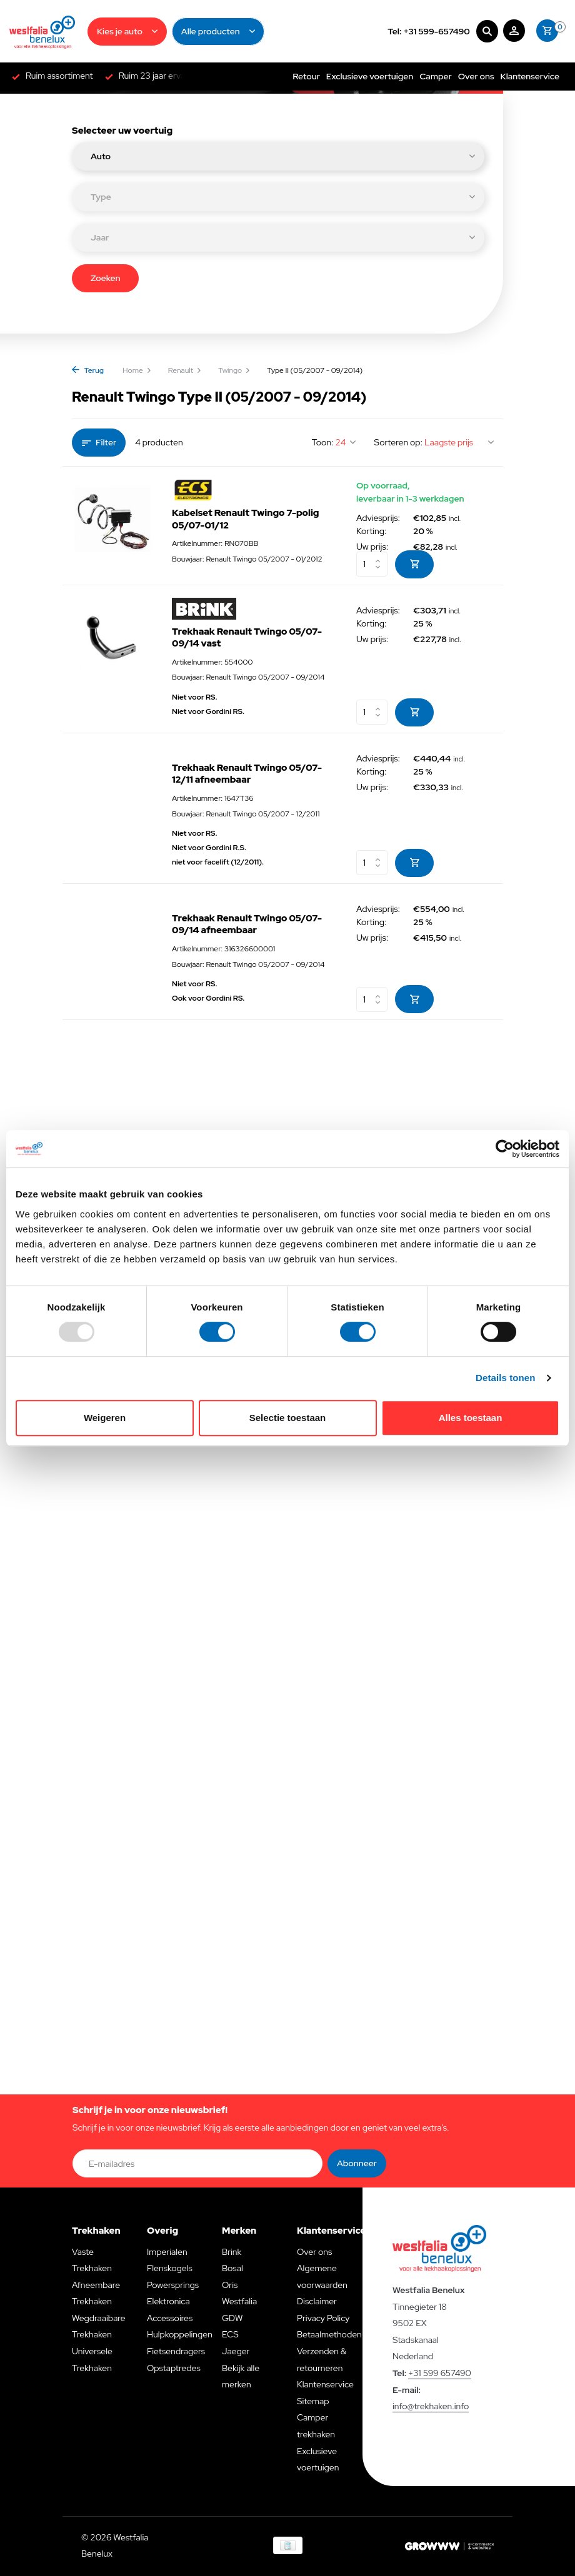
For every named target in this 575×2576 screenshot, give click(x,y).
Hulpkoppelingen (179, 2334)
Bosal (232, 2268)
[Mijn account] (514, 31)
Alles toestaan (470, 1417)
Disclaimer (317, 2301)
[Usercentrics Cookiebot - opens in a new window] (504, 1148)
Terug (88, 370)
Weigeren (105, 1417)
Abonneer (357, 2163)
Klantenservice (530, 76)
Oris (230, 2285)
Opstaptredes (174, 2368)
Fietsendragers (176, 2351)
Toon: (323, 442)
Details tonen (505, 1377)
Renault (185, 370)
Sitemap (313, 2401)
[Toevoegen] (414, 564)
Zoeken (105, 278)
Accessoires (169, 2318)
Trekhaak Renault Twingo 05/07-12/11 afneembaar (247, 774)
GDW (232, 2318)
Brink (231, 2251)
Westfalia (239, 2301)
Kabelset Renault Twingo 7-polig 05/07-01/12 (245, 519)
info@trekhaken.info (430, 2406)
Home (137, 370)
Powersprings (173, 2285)
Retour (306, 76)
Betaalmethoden (329, 2334)
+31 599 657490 (439, 2373)
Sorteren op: (398, 442)
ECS (230, 2334)
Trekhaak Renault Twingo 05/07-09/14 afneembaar (247, 925)
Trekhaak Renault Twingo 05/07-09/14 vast (247, 638)
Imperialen (167, 2251)
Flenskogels (169, 2268)
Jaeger (235, 2351)
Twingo (234, 370)
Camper (435, 76)
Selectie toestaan (287, 1417)
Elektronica (168, 2301)
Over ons (476, 76)
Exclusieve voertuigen (369, 76)
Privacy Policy (323, 2318)
